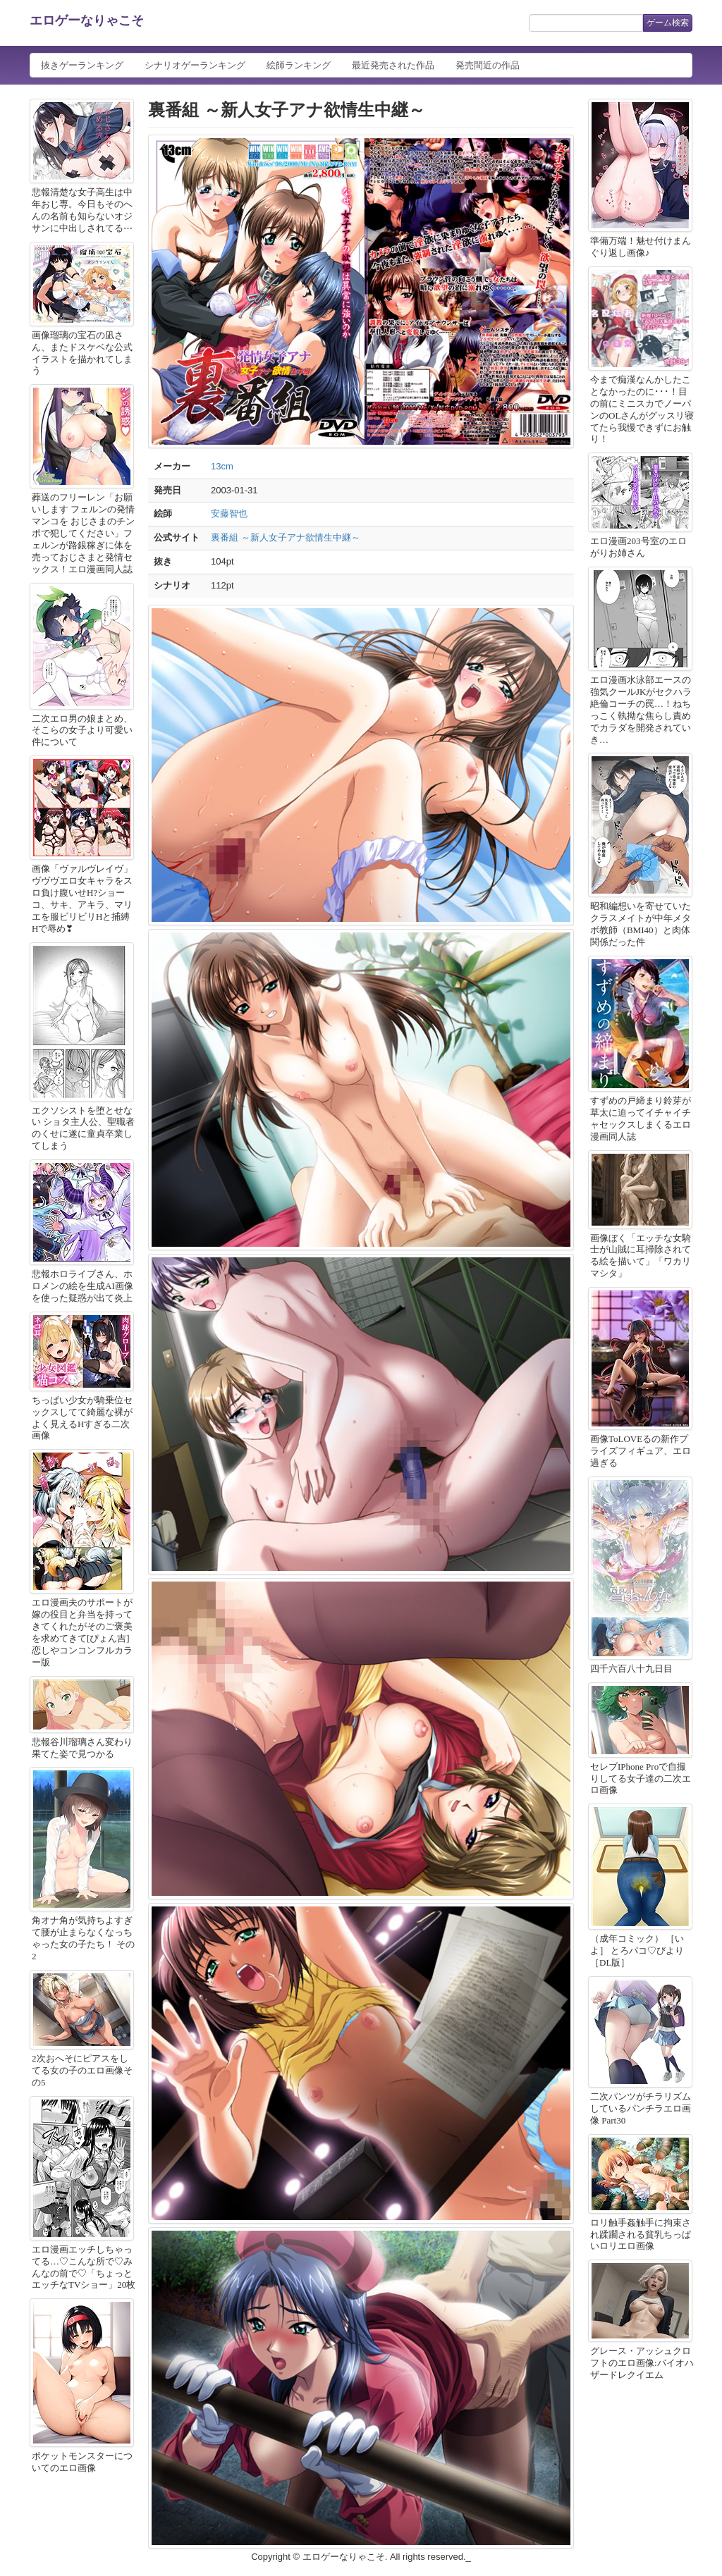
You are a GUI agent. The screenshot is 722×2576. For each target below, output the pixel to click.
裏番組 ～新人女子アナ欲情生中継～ (285, 537)
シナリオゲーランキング (195, 65)
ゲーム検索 (668, 22)
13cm (222, 466)
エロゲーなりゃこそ (87, 20)
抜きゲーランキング (82, 65)
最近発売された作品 (393, 65)
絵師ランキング (299, 65)
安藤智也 (229, 513)
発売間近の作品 (487, 65)
